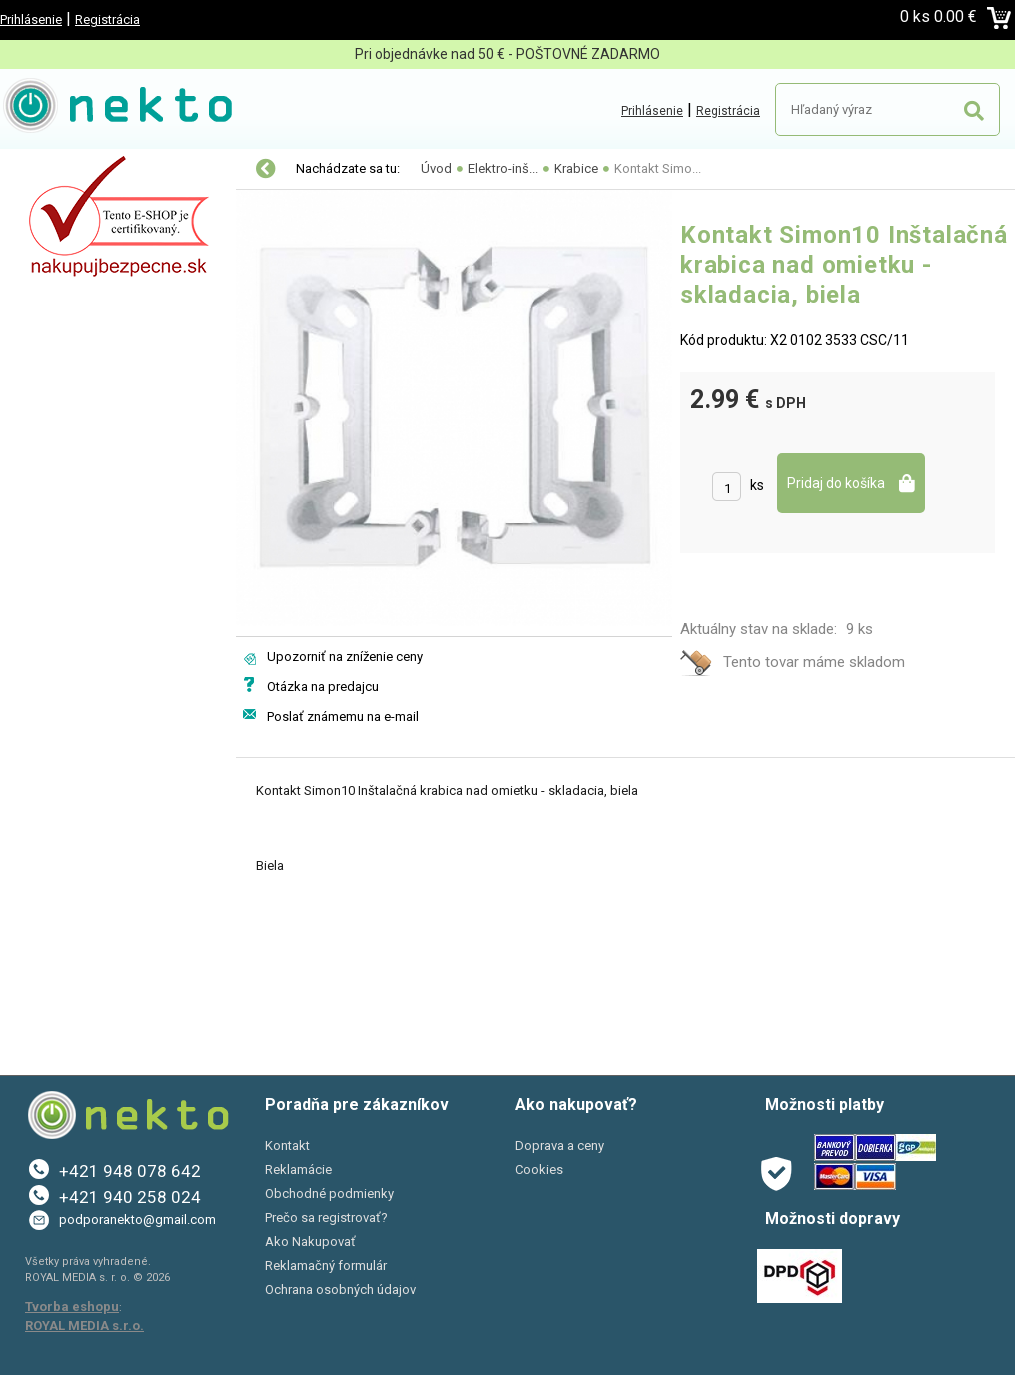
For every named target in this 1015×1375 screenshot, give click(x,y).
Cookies (539, 1169)
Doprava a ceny (559, 1145)
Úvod (436, 168)
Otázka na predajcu (323, 686)
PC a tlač (49, 338)
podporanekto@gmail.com (137, 1219)
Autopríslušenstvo (80, 254)
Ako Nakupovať (310, 1241)
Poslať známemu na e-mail (343, 716)
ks (757, 485)
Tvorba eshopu (72, 1306)
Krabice (576, 168)
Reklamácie (298, 1169)
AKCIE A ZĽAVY (67, 422)
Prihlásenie (31, 19)
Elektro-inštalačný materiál (107, 212)
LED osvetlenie (68, 170)
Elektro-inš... (503, 168)
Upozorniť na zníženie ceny (345, 656)
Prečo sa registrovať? (326, 1217)
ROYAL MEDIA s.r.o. (84, 1325)
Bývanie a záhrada (79, 296)
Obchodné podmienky (329, 1193)
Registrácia (107, 19)
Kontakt (287, 1145)
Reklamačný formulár (326, 1265)
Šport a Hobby (62, 380)
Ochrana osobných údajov (340, 1289)
